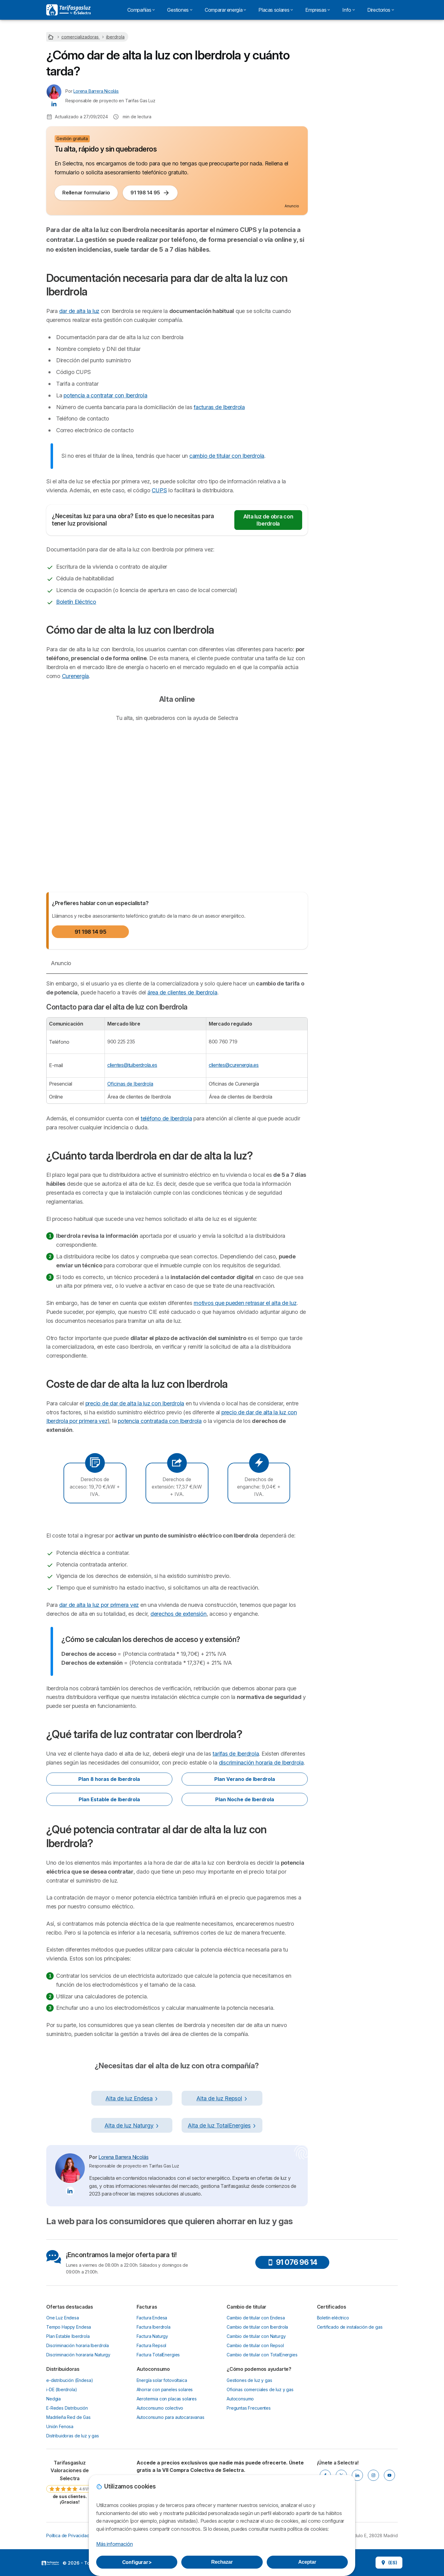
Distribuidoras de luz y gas (72, 2435)
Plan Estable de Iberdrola (109, 1799)
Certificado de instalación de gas (350, 2327)
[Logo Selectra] (68, 9)
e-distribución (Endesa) (69, 2380)
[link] (69, 2482)
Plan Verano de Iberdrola (244, 1779)
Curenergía (75, 676)
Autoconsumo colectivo (160, 2408)
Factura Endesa (152, 2317)
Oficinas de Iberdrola (130, 1084)
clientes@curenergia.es (234, 1065)
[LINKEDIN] (357, 2475)
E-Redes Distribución (67, 2408)
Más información (114, 2544)
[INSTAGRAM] (373, 2475)
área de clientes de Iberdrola (182, 992)
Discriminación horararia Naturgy (78, 2354)
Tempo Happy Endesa (68, 2327)
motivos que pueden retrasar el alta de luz (245, 1303)
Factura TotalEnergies (158, 2354)
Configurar (137, 2562)
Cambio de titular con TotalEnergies (262, 2354)
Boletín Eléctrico (76, 602)
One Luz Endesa (62, 2317)
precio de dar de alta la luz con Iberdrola (134, 1403)
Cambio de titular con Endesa (256, 2317)
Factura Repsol (151, 2345)
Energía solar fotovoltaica (162, 2380)
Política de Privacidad (67, 2535)
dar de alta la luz (79, 311)
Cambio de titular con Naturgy (256, 2336)
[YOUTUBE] (389, 2475)
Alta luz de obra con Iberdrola (268, 520)
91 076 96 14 (292, 2262)
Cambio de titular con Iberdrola (257, 2327)
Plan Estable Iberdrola (68, 2336)
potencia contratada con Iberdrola (160, 1421)
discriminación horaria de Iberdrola (261, 1762)
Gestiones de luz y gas (249, 2380)
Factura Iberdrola (154, 2327)
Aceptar (307, 2562)
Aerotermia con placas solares (167, 2398)
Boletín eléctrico (333, 2317)
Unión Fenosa (59, 2426)
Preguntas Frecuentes (249, 2408)
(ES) (389, 2562)
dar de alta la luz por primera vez (99, 1605)
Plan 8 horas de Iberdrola (109, 1779)
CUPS (159, 490)
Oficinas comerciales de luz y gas (260, 2389)
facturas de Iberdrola (219, 407)
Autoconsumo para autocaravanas (170, 2417)
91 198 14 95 (150, 193)
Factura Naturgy (152, 2336)
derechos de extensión (178, 1614)
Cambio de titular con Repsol (255, 2345)
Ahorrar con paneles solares (165, 2389)
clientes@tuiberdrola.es (132, 1065)
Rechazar (222, 2562)
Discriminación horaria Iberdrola (77, 2345)
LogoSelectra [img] (50, 2563)
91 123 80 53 (357, 111)
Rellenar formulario (86, 192)
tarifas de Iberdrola (235, 1753)
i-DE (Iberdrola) (61, 2389)
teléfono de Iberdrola (166, 1118)
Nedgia (53, 2398)
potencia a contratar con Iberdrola (105, 395)
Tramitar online (357, 93)
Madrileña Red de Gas (68, 2417)
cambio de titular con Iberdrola (226, 456)
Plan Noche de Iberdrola (244, 1799)
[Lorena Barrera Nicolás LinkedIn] (53, 103)
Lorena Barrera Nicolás (96, 91)
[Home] (51, 36)
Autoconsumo (240, 2398)
